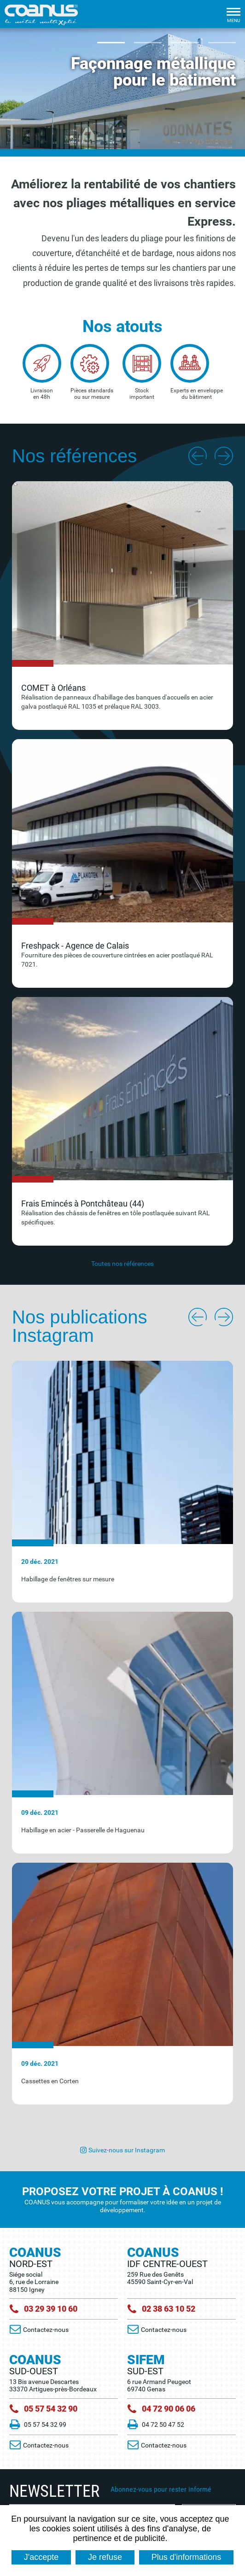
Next (224, 456)
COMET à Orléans (53, 688)
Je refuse (105, 2557)
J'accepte (41, 2557)
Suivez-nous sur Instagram (126, 2150)
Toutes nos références (122, 1263)
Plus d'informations (187, 2557)
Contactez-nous (47, 2329)
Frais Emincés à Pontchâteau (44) (82, 1203)
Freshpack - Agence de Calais (75, 945)
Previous (196, 456)
